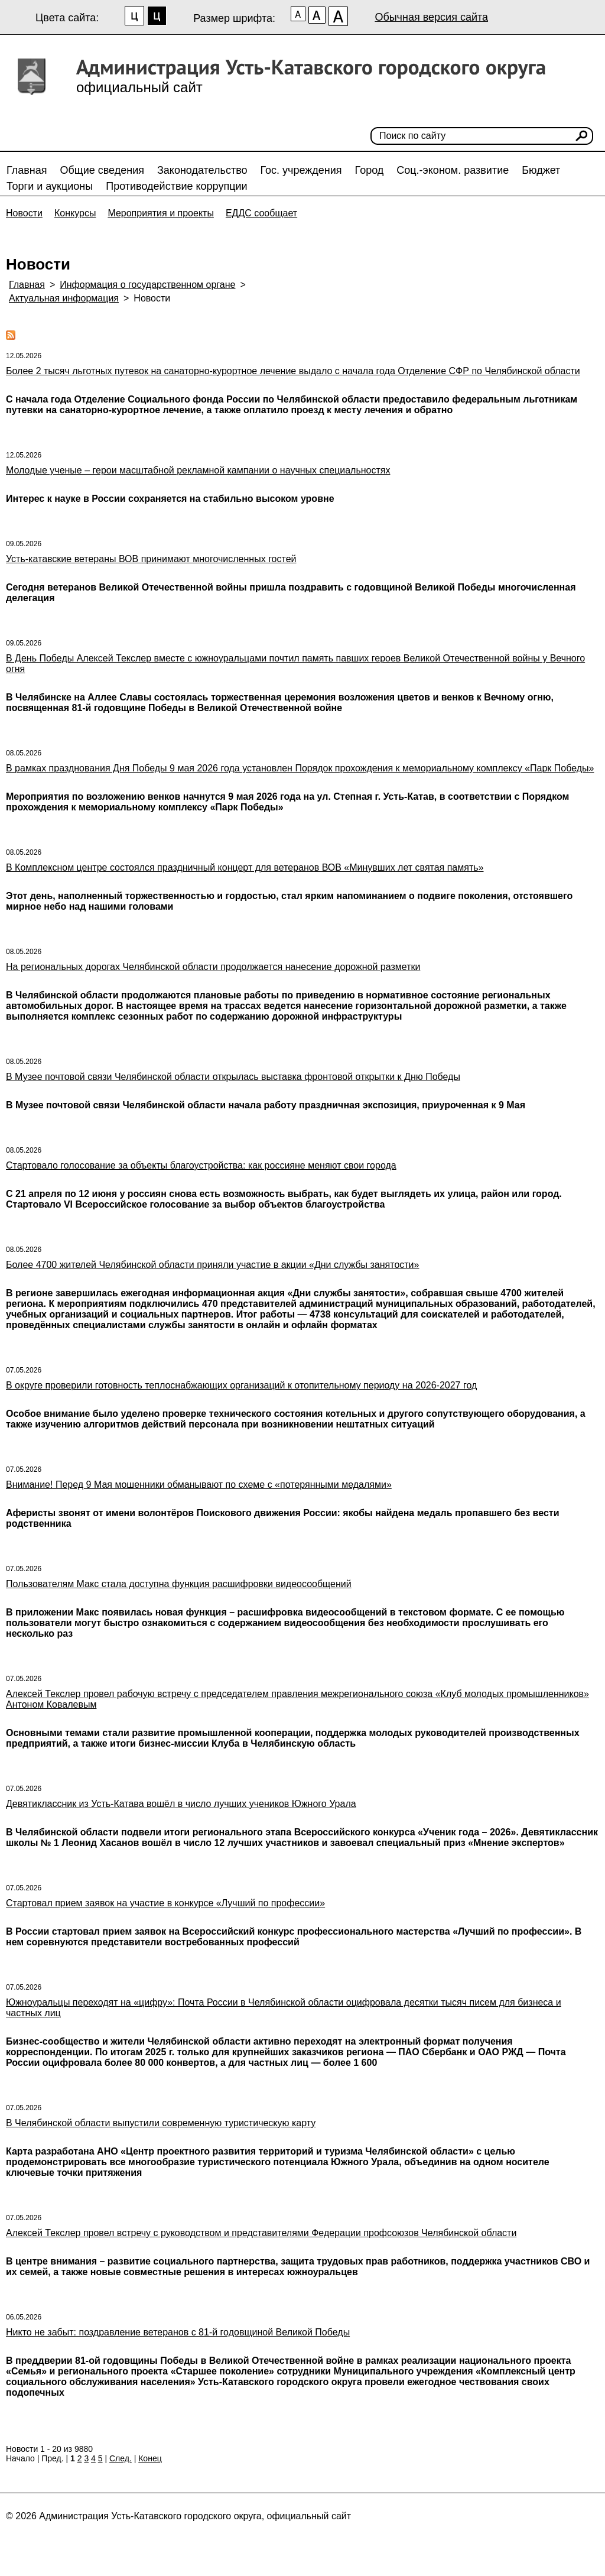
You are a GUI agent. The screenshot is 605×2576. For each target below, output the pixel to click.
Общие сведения (102, 170)
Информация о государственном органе (147, 285)
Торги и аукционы (49, 186)
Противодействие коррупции (176, 186)
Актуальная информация (64, 298)
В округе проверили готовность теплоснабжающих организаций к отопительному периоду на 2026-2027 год (241, 1385)
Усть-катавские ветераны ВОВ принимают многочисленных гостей (151, 559)
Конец (149, 2458)
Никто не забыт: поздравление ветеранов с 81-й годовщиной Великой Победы (178, 2332)
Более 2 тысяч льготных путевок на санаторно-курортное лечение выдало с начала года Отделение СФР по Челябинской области (293, 371)
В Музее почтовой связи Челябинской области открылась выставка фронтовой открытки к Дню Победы (233, 1077)
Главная (26, 170)
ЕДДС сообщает (261, 213)
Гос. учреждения (301, 170)
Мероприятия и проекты (161, 213)
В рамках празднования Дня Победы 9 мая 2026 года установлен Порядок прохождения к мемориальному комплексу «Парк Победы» (300, 768)
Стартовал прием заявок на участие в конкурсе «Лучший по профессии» (165, 1903)
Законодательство (202, 170)
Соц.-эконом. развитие (452, 170)
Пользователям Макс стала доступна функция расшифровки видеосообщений (179, 1584)
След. (120, 2458)
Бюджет (541, 170)
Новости (24, 213)
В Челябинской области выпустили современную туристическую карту (160, 2123)
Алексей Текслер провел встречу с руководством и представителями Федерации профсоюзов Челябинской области (261, 2233)
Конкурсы (75, 213)
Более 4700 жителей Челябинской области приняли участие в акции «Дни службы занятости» (212, 1265)
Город (369, 170)
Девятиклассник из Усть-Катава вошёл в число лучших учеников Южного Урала (181, 1804)
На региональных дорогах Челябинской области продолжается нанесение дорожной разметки (213, 967)
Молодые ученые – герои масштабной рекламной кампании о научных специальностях (198, 470)
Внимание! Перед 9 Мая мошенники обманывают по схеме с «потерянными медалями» (199, 1485)
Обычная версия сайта (431, 17)
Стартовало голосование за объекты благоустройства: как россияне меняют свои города (201, 1165)
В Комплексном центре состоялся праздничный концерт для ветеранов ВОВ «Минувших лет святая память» (244, 867)
